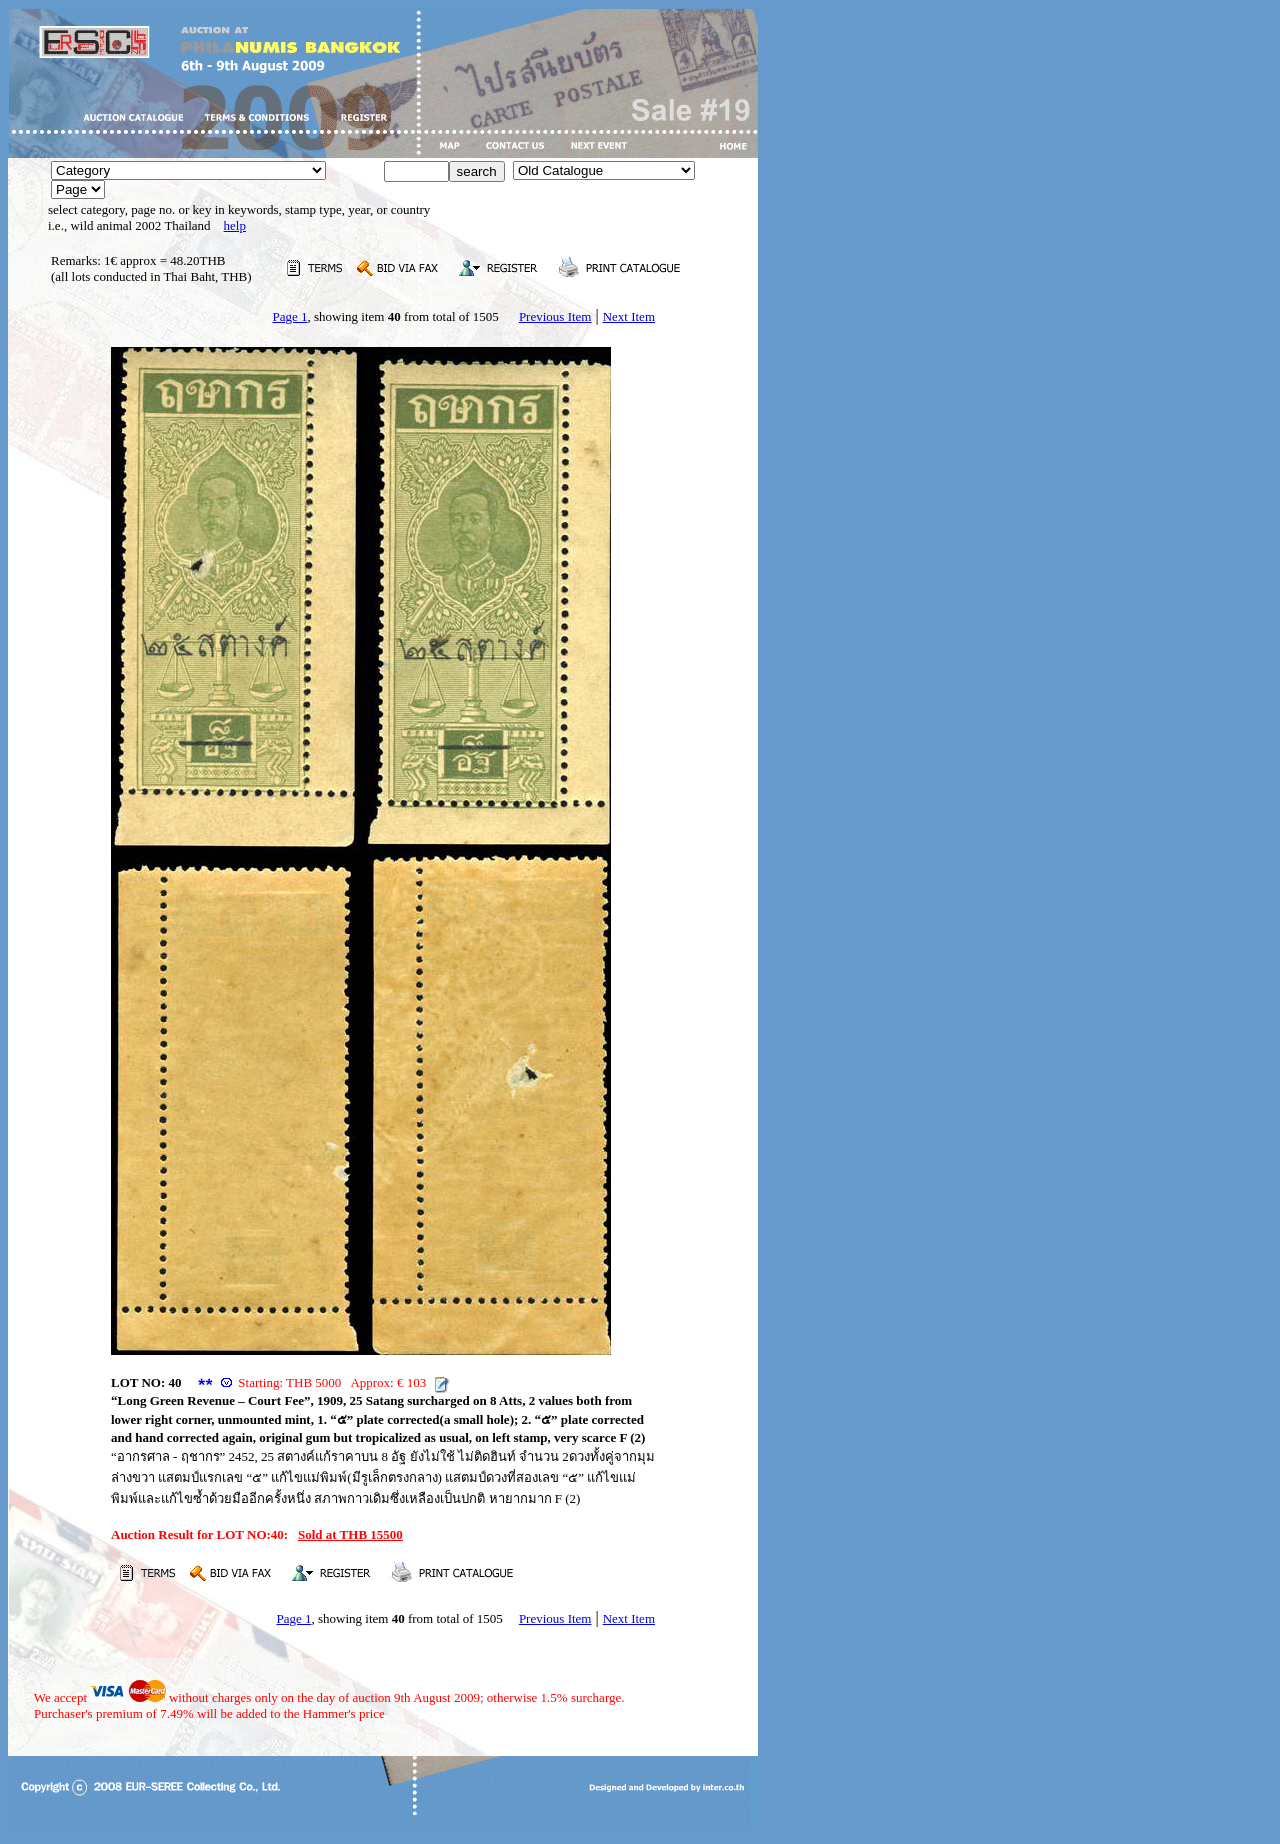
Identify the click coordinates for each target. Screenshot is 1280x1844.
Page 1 (289, 316)
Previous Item (555, 316)
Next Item (629, 316)
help (235, 225)
